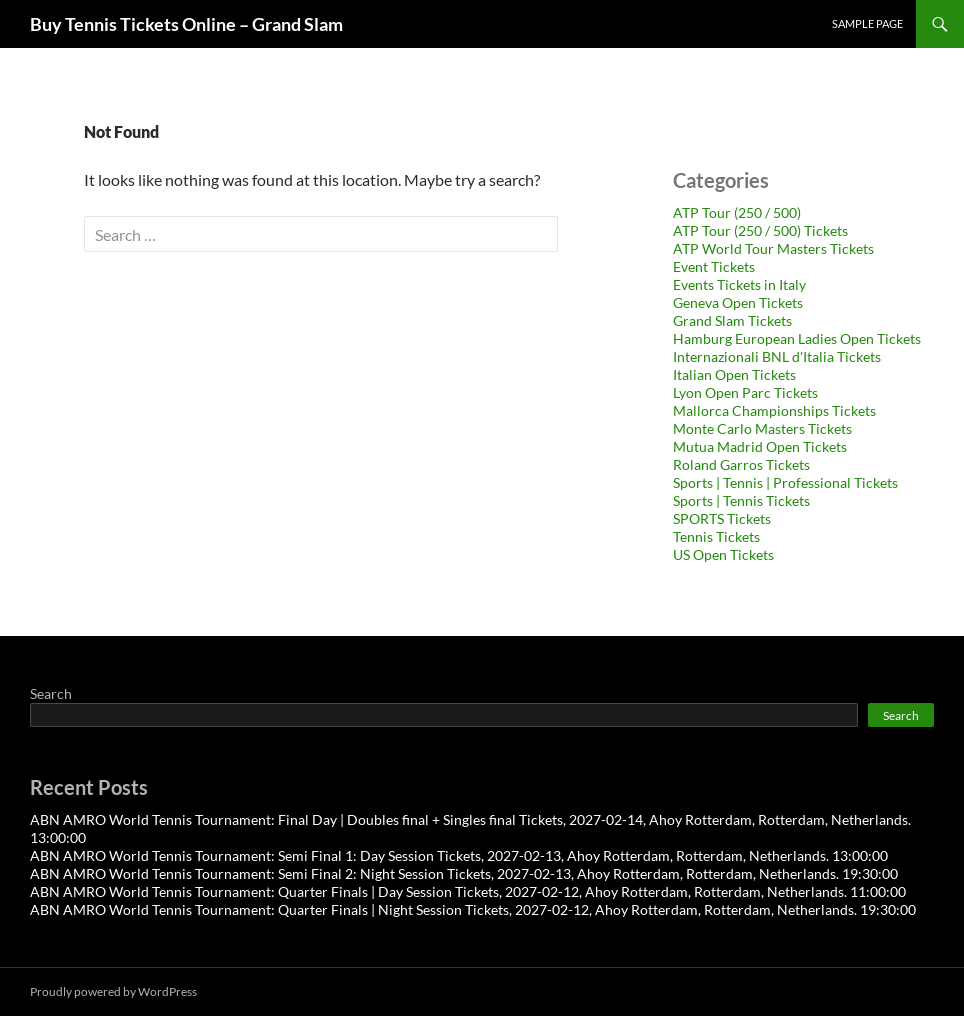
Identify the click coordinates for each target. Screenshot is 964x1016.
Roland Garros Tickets (741, 464)
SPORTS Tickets (722, 518)
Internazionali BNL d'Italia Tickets (777, 356)
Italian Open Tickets (734, 374)
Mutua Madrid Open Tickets (760, 446)
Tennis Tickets (716, 536)
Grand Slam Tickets (732, 320)
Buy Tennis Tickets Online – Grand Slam (186, 24)
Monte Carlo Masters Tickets (762, 428)
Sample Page (867, 23)
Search (51, 693)
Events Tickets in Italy (739, 284)
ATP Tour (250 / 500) (737, 212)
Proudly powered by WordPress (113, 991)
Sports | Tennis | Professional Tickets (785, 482)
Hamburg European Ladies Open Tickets (797, 338)
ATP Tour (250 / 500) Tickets (760, 230)
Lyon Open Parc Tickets (745, 392)
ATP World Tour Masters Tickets (773, 248)
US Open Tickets (723, 554)
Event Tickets (714, 266)
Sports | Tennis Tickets (741, 500)
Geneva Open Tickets (738, 302)
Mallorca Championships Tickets (774, 410)
